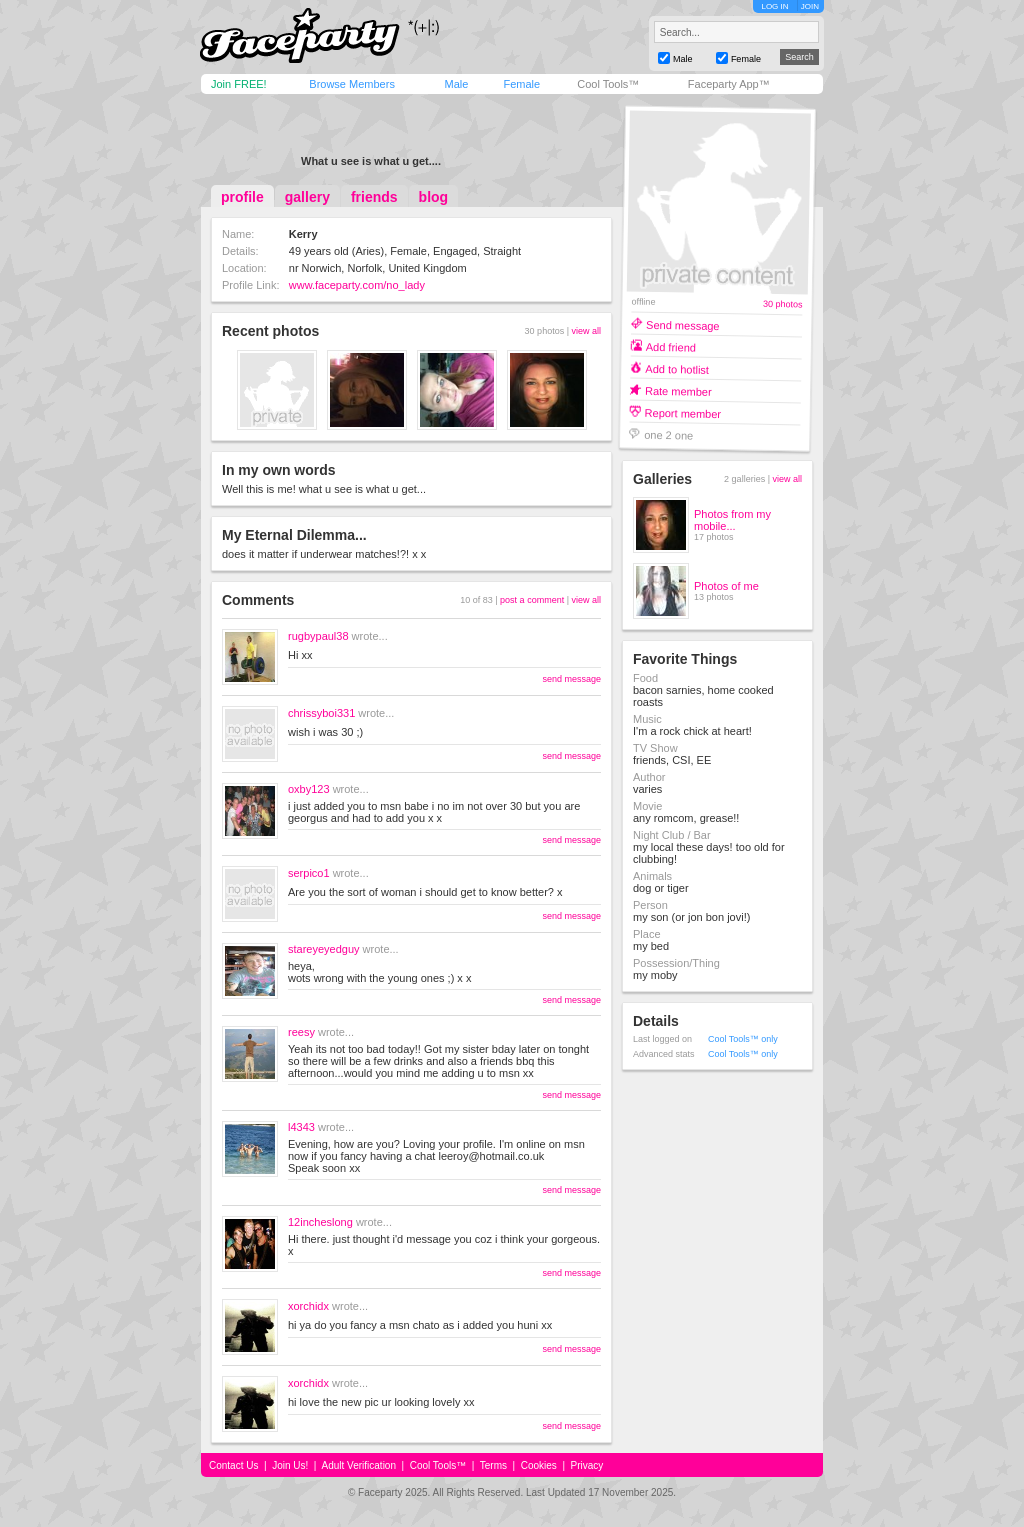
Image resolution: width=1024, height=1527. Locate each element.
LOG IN (774, 6)
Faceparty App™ (729, 84)
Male (456, 84)
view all (586, 331)
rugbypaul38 (318, 636)
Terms (493, 1465)
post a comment (532, 600)
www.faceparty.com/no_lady (357, 285)
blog (434, 197)
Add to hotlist (677, 368)
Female (521, 84)
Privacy (587, 1465)
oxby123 (309, 789)
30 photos (783, 304)
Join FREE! (239, 84)
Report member (683, 412)
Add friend (671, 346)
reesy (301, 1032)
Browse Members (352, 84)
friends (374, 197)
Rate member (678, 390)
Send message (683, 324)
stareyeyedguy (324, 949)
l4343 (301, 1127)
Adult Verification (358, 1465)
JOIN (810, 6)
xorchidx (308, 1306)
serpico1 (309, 873)
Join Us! (290, 1465)
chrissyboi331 (321, 713)
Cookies (539, 1465)
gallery (307, 197)
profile (242, 197)
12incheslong (320, 1222)
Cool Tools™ (608, 84)
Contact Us (233, 1465)
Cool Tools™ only (743, 1039)
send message (571, 679)
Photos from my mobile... (732, 520)
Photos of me (726, 586)
